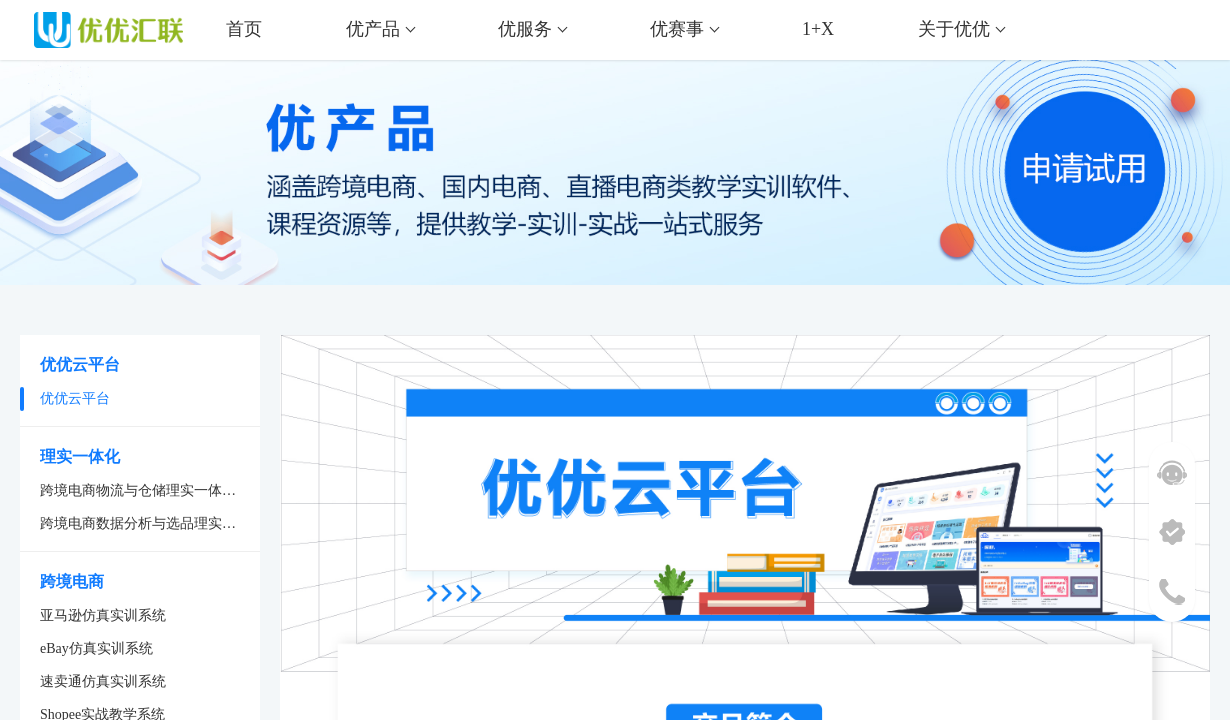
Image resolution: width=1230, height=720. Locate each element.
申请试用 (1135, 182)
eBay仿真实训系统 (96, 648)
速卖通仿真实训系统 (103, 681)
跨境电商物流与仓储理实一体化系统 (150, 490)
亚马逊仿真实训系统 (103, 615)
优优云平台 (75, 398)
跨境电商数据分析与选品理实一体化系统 (150, 523)
